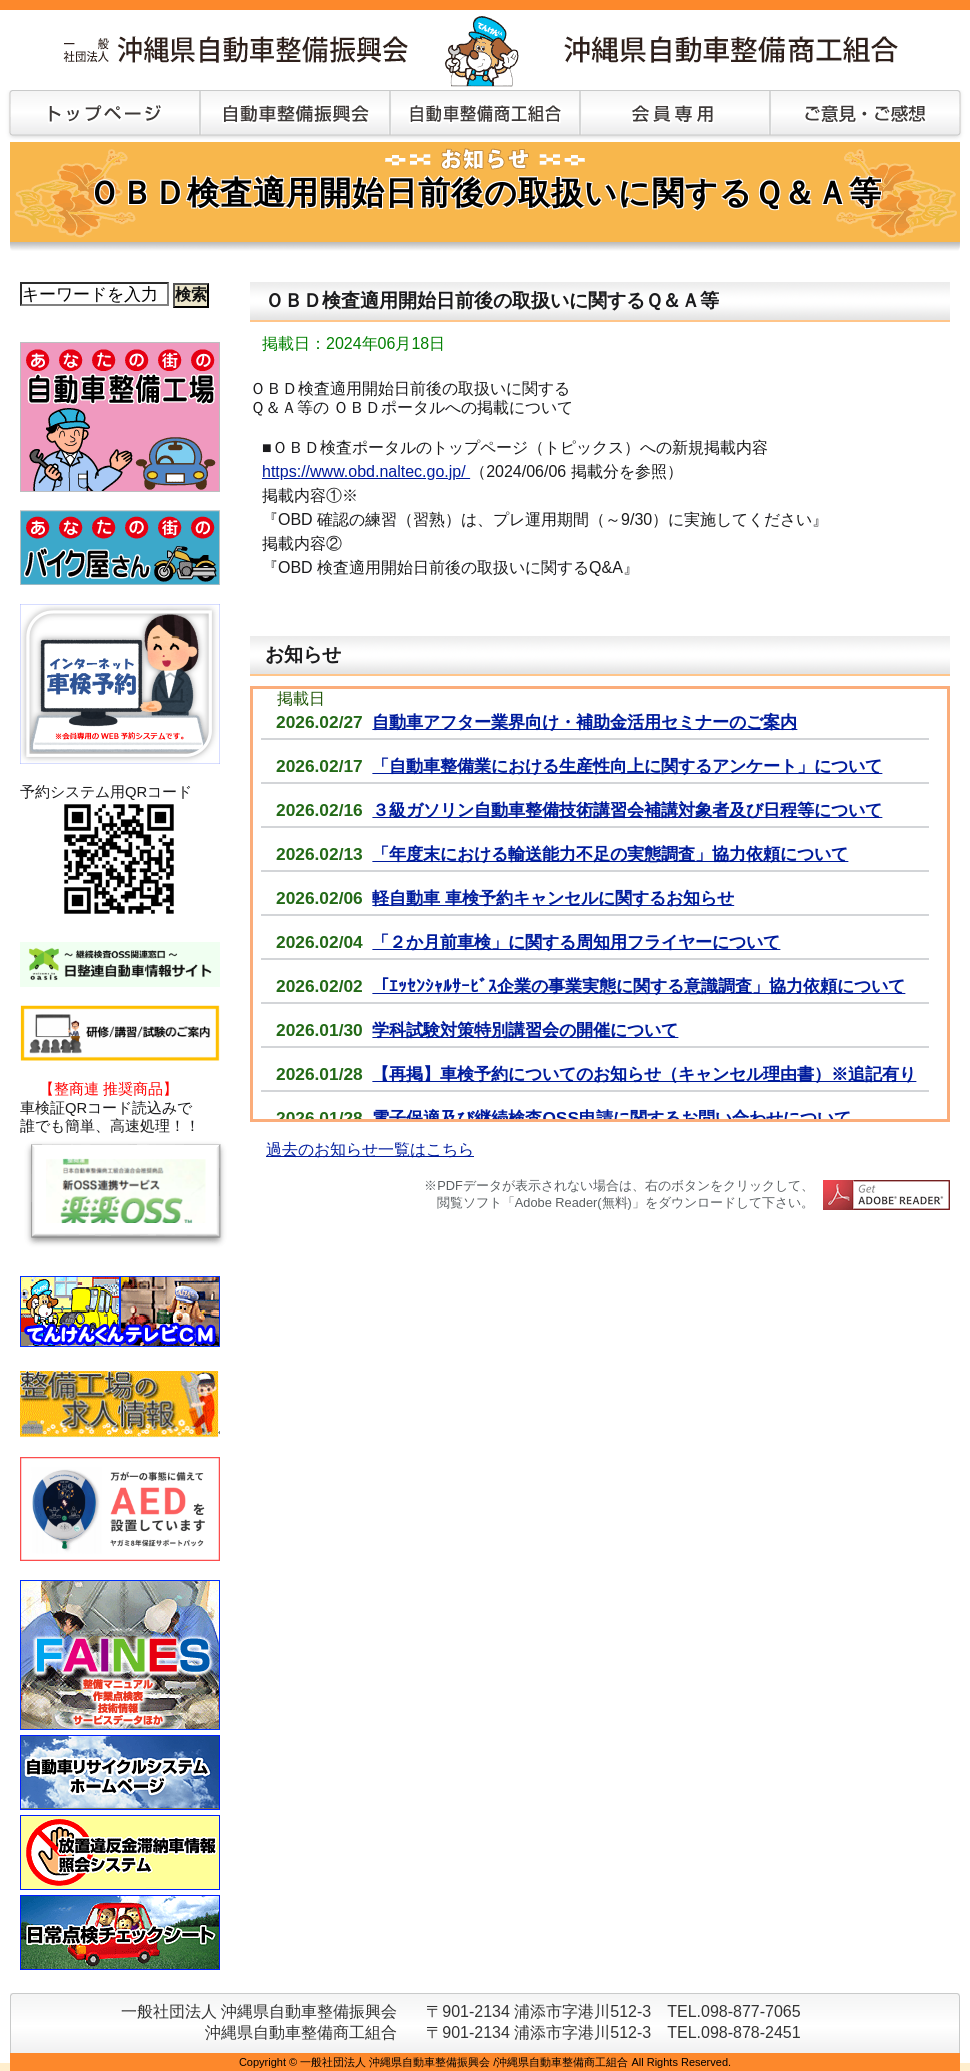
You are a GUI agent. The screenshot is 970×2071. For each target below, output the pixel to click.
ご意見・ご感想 (865, 115)
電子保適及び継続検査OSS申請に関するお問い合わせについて (611, 1118)
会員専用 (675, 115)
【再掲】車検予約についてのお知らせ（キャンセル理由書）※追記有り (644, 1074)
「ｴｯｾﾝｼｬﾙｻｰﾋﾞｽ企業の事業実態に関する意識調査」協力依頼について (638, 986)
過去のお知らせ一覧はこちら (370, 1149)
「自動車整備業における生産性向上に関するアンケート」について (627, 766)
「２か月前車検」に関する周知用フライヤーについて (576, 942)
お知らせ (303, 654)
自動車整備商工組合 (485, 115)
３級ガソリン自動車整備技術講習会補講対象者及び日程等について (627, 810)
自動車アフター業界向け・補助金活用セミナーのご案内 (584, 722)
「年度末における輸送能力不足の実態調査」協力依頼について (610, 854)
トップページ (100, 115)
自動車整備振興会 (295, 115)
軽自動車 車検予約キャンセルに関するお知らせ (553, 898)
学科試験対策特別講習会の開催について (525, 1030)
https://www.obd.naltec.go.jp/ (366, 471)
